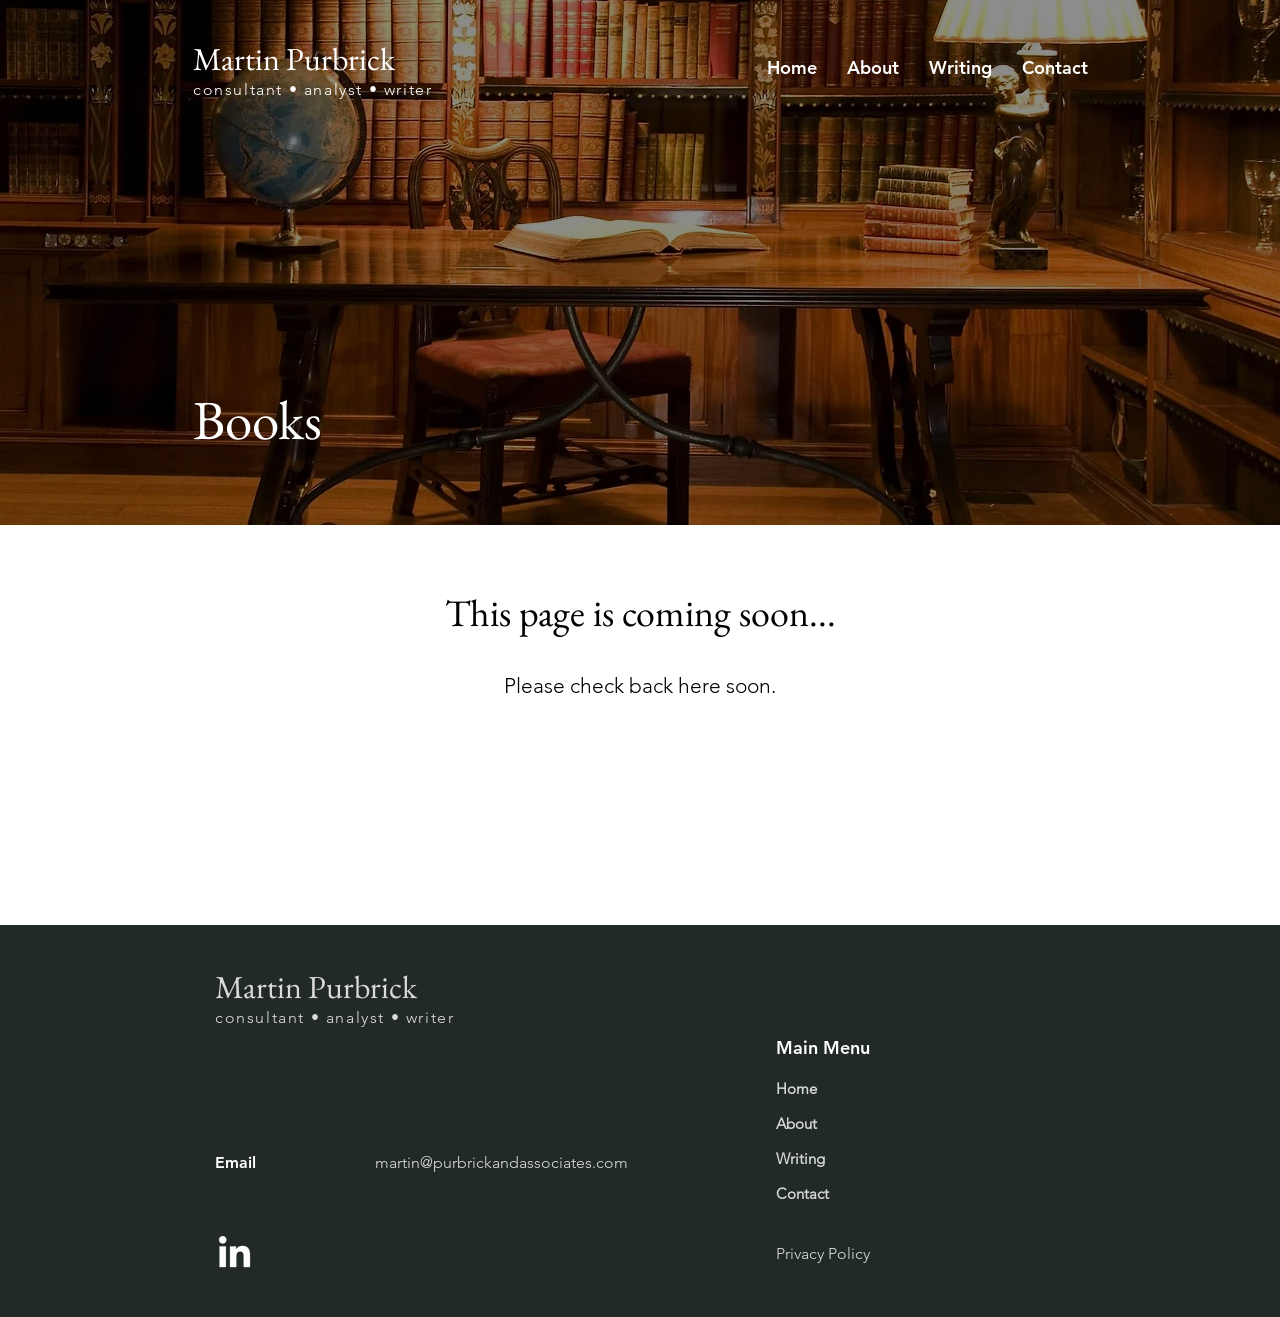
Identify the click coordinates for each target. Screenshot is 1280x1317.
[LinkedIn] (234, 1254)
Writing (800, 1158)
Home (796, 1088)
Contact (802, 1193)
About (796, 1123)
